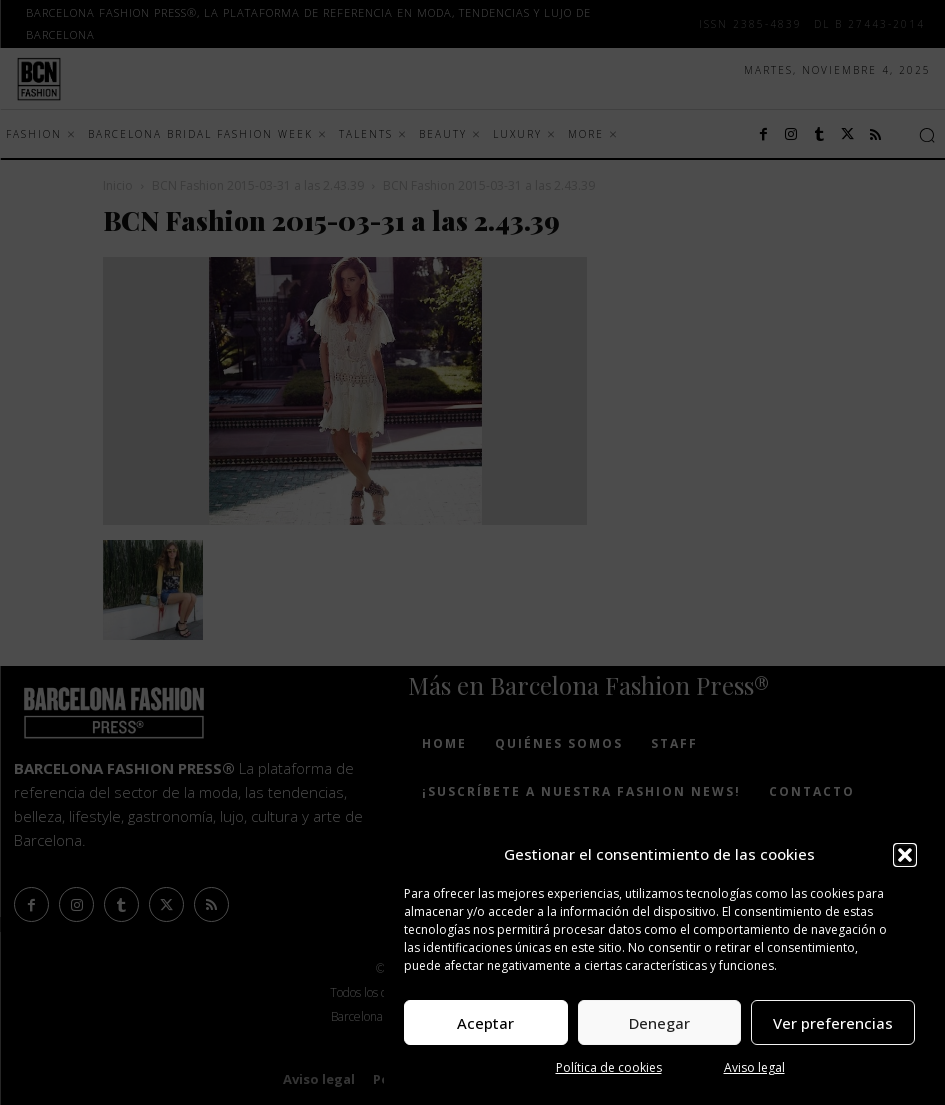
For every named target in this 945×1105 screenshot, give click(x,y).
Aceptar (485, 1023)
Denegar (659, 1023)
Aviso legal (754, 1067)
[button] (905, 855)
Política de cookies (609, 1067)
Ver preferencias (833, 1023)
